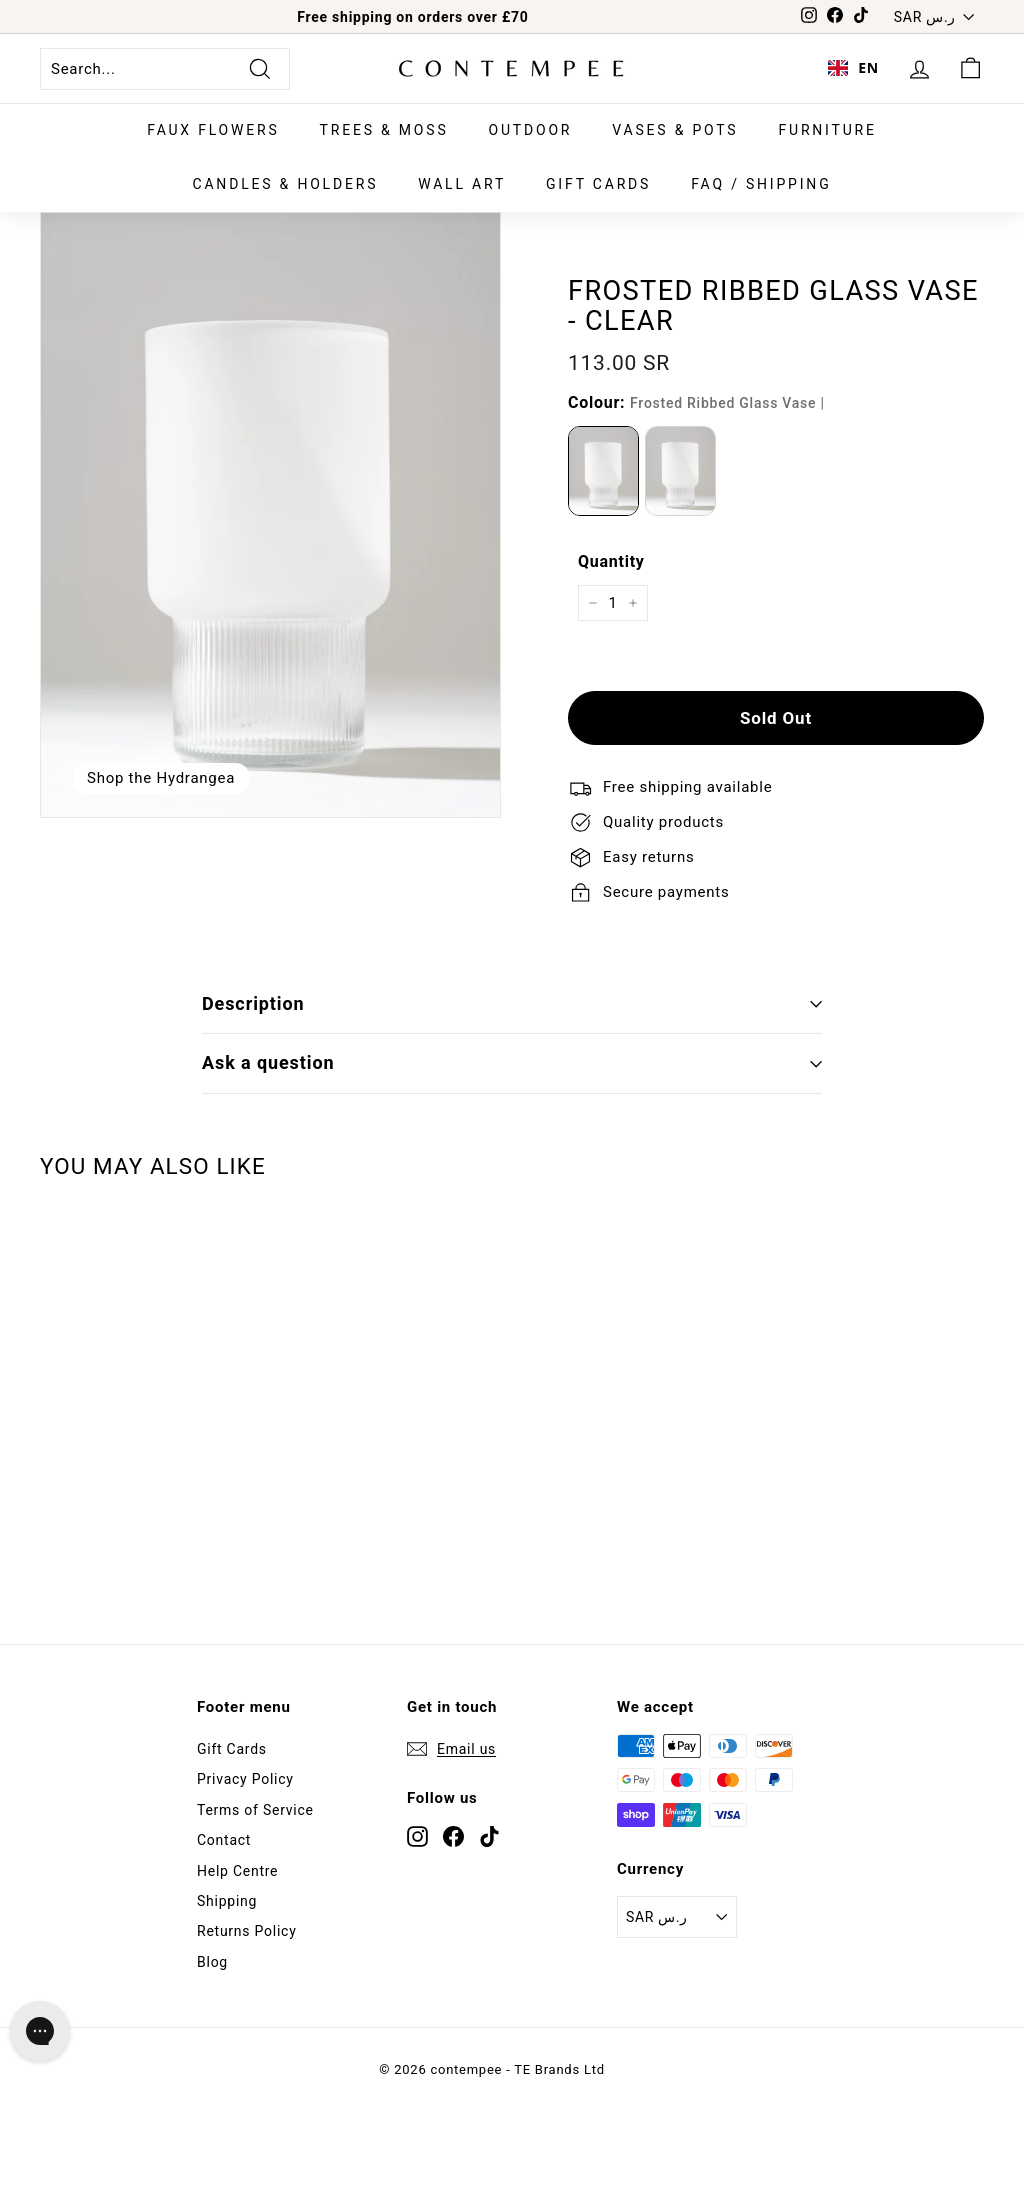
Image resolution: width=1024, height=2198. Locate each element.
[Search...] (165, 69)
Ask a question (512, 1062)
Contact (224, 1840)
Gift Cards (598, 184)
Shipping (227, 1901)
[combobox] (853, 69)
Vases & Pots (675, 130)
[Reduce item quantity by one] (593, 603)
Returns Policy (247, 1931)
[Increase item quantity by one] (633, 603)
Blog (212, 1962)
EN (853, 67)
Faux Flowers (213, 130)
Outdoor (531, 130)
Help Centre (237, 1871)
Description (512, 1003)
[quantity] (613, 603)
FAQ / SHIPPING (761, 184)
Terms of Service (255, 1810)
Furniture (827, 130)
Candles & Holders (286, 184)
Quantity (611, 561)
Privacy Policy (245, 1779)
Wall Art (462, 184)
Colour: (696, 402)
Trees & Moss (384, 130)
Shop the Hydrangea (161, 778)
